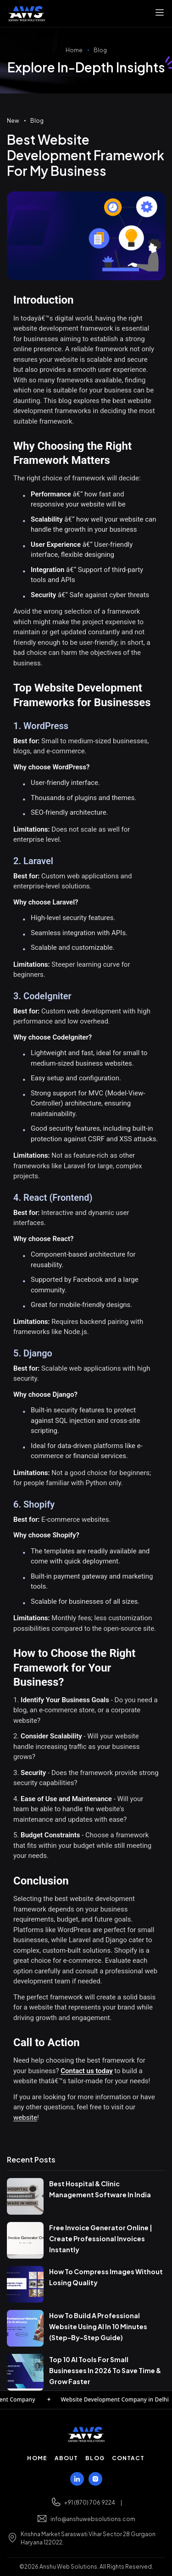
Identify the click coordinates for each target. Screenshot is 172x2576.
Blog (100, 50)
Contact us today (86, 2071)
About (66, 2458)
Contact (128, 2458)
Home (74, 50)
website (25, 2117)
